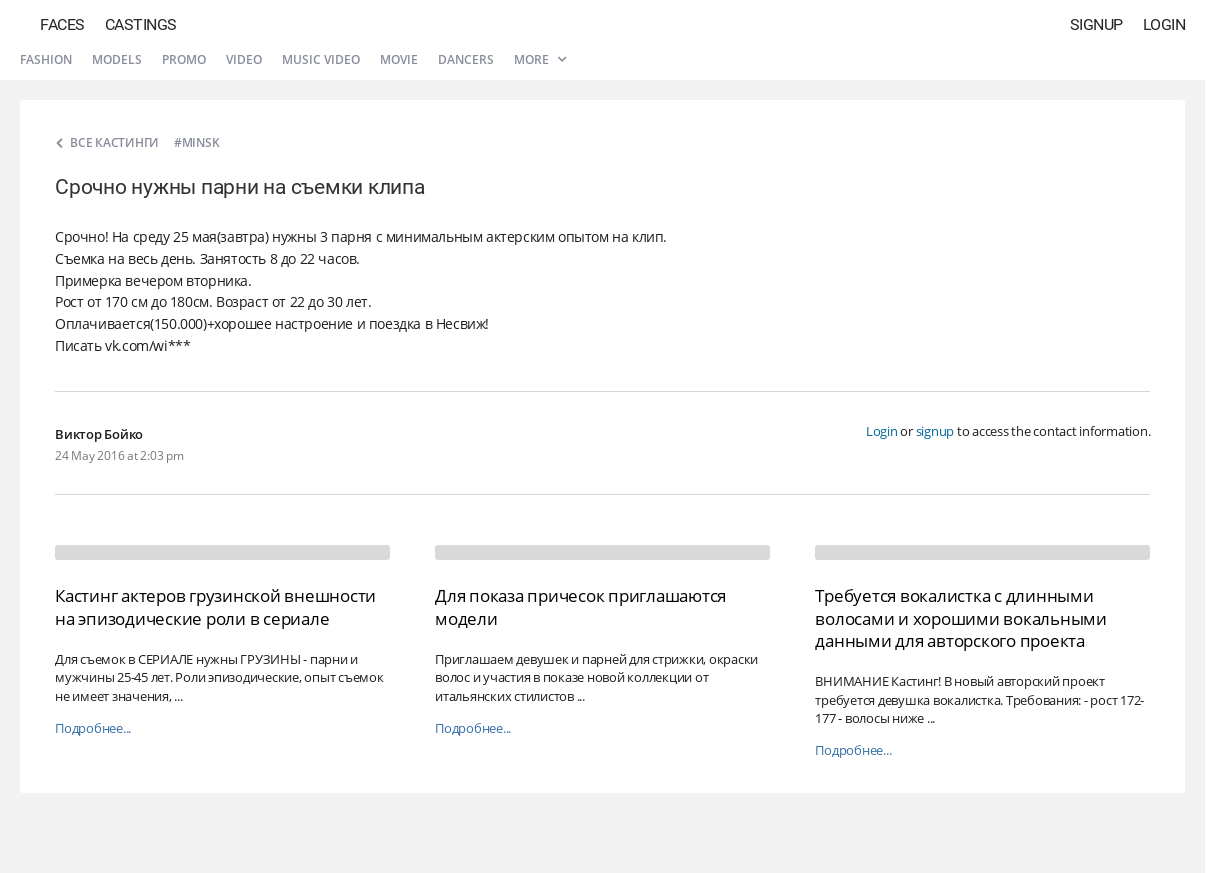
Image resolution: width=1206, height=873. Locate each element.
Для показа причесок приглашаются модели (580, 606)
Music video (321, 59)
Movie (399, 59)
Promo (184, 59)
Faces (62, 24)
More (540, 59)
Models (117, 59)
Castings (141, 24)
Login (1164, 24)
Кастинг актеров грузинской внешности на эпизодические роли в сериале (215, 606)
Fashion (46, 59)
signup (935, 431)
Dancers (466, 59)
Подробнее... (93, 728)
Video (244, 59)
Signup (1096, 24)
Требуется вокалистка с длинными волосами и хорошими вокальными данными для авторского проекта (961, 617)
